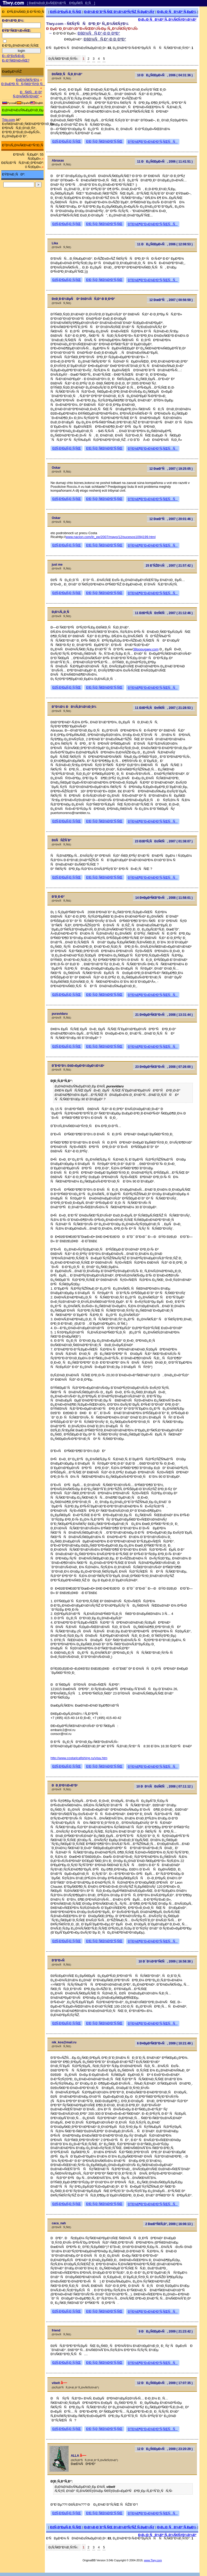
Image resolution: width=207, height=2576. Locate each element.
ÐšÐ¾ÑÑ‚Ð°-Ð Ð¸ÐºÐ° (99, 33)
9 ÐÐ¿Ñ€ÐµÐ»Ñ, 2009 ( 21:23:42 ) (166, 2331)
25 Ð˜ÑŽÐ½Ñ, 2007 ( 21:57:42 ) (169, 565)
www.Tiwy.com (153, 2560)
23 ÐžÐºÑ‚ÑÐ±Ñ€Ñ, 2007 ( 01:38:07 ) (164, 841)
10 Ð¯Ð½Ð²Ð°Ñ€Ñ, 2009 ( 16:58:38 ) (165, 1961)
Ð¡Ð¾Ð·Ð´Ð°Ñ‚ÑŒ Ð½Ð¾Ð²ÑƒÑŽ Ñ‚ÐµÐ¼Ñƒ (119, 12)
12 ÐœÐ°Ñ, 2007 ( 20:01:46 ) (171, 519)
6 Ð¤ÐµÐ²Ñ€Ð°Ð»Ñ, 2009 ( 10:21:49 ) (165, 2043)
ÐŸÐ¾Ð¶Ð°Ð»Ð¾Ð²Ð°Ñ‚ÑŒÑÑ (153, 142)
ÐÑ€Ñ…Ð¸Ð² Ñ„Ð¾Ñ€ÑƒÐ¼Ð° (27, 94)
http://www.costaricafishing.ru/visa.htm (79, 1758)
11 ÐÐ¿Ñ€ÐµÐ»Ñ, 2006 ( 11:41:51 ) (165, 161)
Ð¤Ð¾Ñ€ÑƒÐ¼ (27, 80)
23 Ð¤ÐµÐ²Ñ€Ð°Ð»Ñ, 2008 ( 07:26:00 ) (164, 1067)
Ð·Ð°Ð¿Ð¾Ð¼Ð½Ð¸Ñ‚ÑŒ (20, 45)
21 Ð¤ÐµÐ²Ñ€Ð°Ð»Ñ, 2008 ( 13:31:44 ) (164, 1015)
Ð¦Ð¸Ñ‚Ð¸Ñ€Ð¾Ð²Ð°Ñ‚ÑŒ (104, 141)
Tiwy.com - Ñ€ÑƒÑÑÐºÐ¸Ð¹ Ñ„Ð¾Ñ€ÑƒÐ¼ (87, 23)
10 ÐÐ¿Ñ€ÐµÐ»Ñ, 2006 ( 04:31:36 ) (165, 75)
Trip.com (8, 120)
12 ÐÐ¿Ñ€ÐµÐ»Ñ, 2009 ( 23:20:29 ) (165, 2449)
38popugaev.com (146, 649)
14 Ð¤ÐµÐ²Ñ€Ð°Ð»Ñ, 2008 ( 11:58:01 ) (164, 898)
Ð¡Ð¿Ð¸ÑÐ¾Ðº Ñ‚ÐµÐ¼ (176, 12)
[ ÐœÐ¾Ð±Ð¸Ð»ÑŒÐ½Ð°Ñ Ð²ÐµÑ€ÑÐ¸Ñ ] (61, 3)
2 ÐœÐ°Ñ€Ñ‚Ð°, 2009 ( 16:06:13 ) (169, 2224)
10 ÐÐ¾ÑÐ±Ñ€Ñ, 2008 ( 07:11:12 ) (164, 1786)
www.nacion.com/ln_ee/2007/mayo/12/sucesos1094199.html (111, 537)
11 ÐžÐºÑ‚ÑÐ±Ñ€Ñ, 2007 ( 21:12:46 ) (164, 613)
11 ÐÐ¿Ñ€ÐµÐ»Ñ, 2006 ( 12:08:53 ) (165, 244)
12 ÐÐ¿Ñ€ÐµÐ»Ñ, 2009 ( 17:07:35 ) (165, 2383)
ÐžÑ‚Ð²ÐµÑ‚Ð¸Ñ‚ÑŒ (65, 12)
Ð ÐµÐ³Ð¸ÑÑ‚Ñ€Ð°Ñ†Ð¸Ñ (23, 84)
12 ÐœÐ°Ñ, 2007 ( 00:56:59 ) (171, 300)
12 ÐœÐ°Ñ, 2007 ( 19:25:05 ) (171, 469)
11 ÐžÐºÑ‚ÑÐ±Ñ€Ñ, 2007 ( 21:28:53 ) (164, 708)
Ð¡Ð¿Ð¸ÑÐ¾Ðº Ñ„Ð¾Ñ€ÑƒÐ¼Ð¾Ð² (167, 19)
